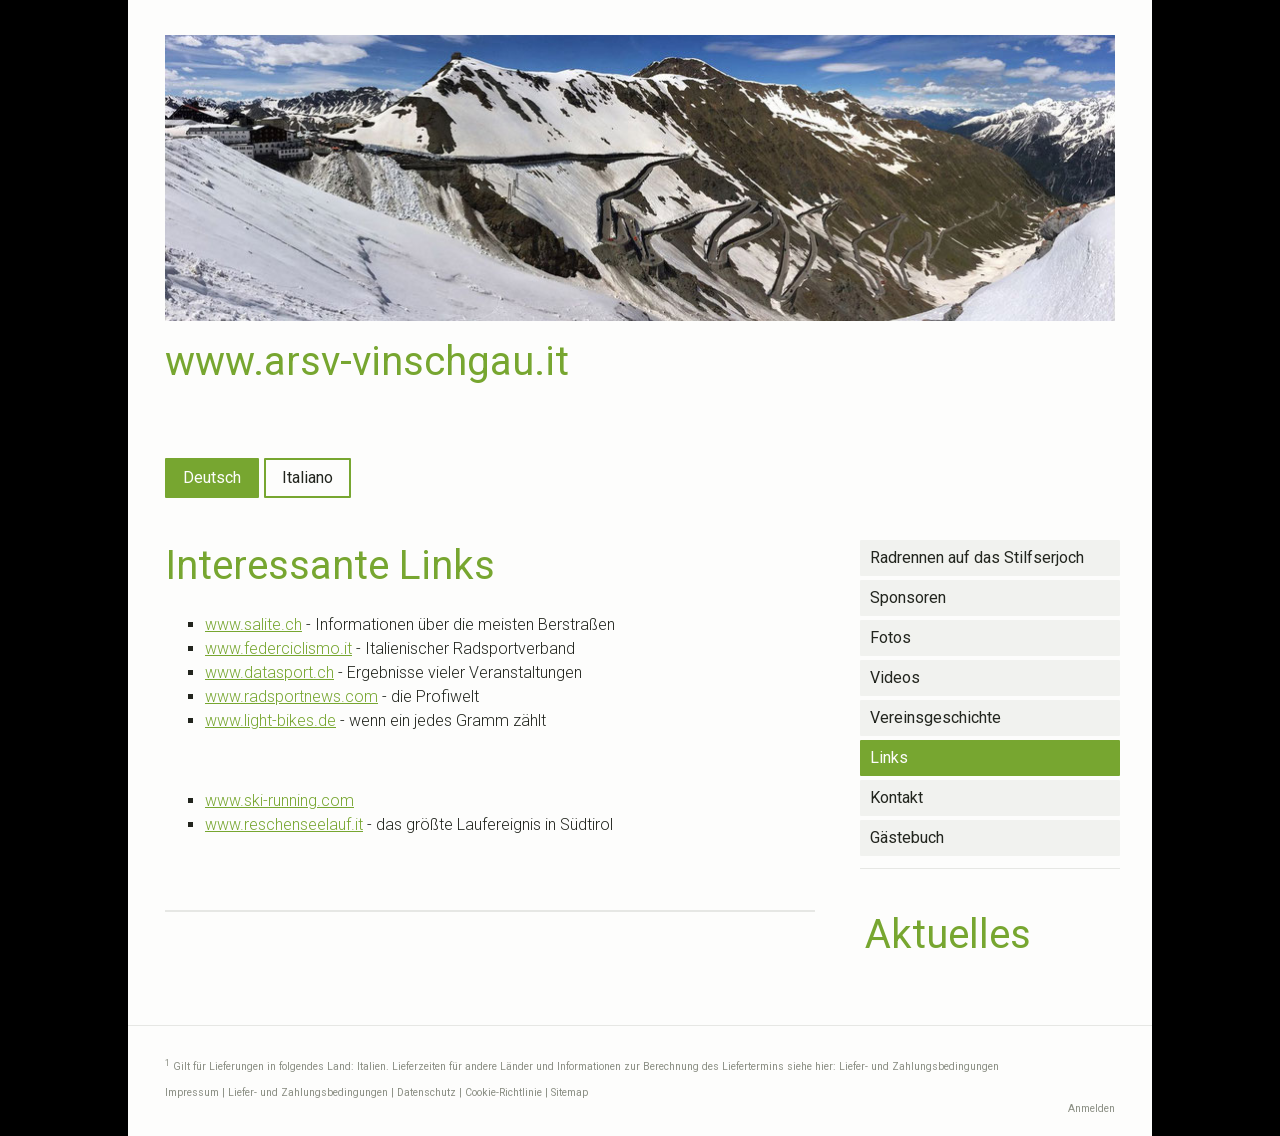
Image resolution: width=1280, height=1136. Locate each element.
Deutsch (212, 477)
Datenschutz (426, 1092)
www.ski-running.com (279, 800)
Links (889, 757)
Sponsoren (908, 597)
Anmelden (1091, 1108)
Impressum (192, 1092)
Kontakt (896, 797)
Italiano (307, 477)
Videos (895, 677)
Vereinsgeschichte (935, 717)
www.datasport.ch (269, 672)
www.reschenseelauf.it (284, 824)
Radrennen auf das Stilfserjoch (977, 557)
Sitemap (569, 1092)
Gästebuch (907, 837)
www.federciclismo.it (278, 648)
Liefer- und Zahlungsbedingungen (919, 1066)
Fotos (890, 637)
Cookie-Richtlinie (503, 1092)
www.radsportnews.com (291, 696)
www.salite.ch (253, 624)
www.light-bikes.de (270, 720)
